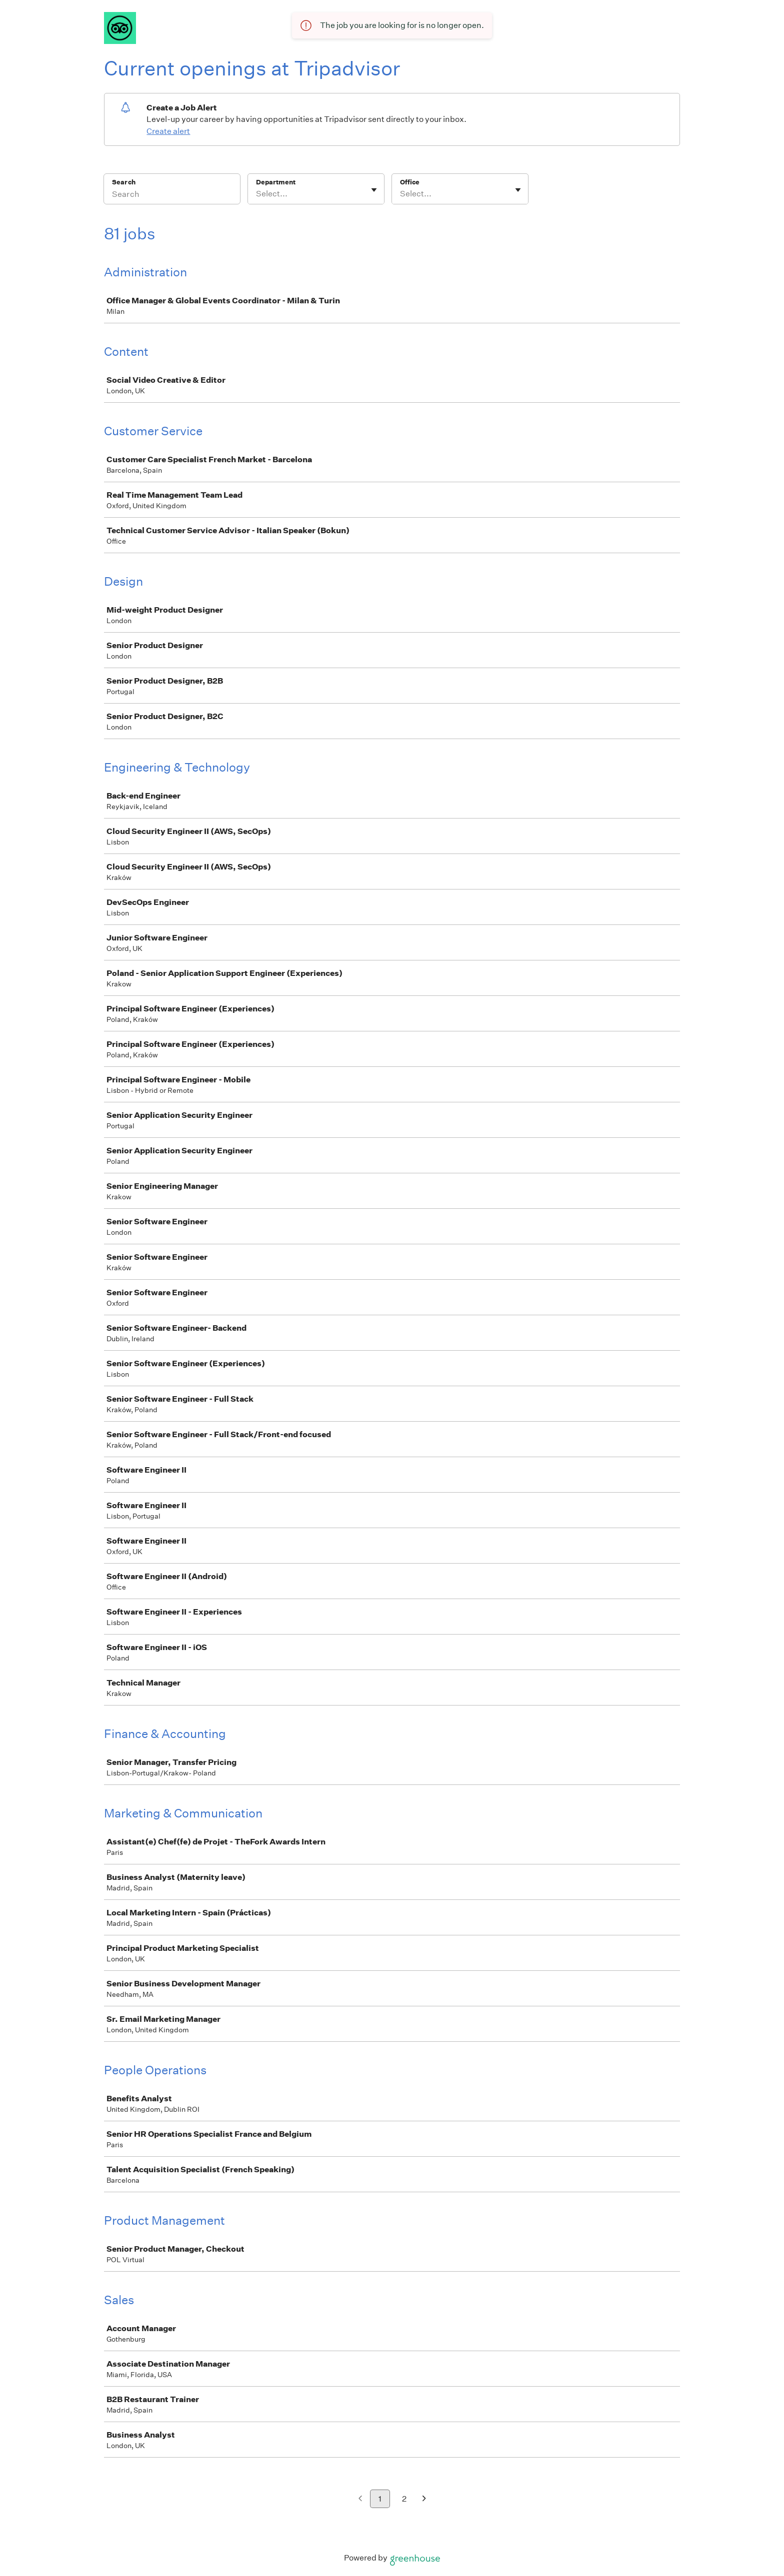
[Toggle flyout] (374, 190)
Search (124, 182)
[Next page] (424, 2499)
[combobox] (257, 193)
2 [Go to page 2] (404, 2499)
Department (276, 182)
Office (410, 182)
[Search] (172, 195)
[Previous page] (360, 2499)
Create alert (168, 131)
